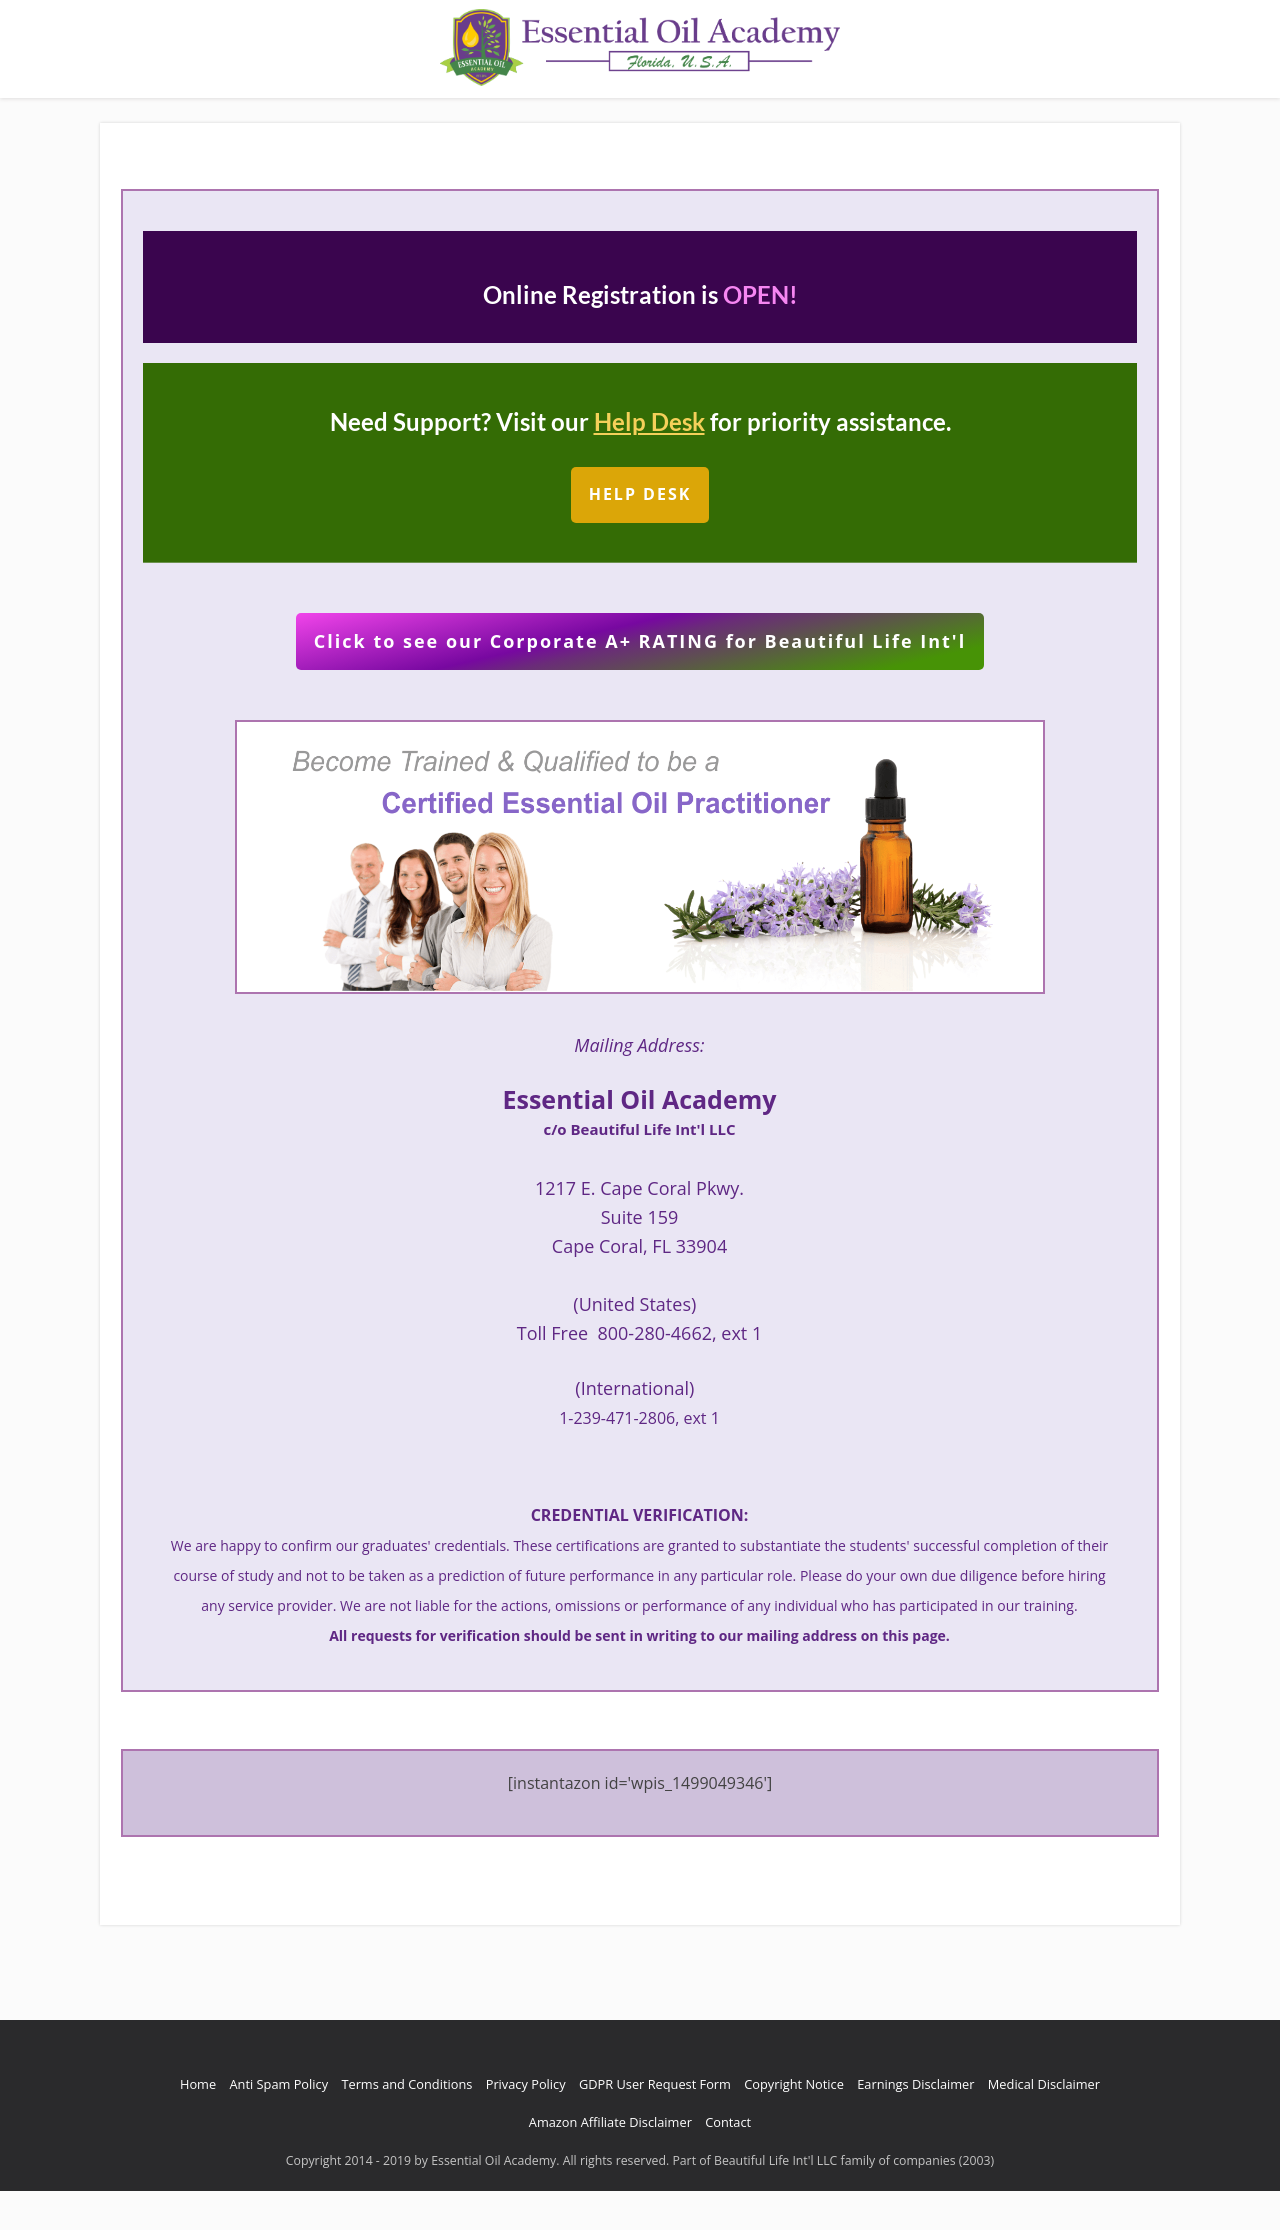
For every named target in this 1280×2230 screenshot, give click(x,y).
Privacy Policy (526, 2123)
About (322, 108)
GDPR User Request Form (655, 2123)
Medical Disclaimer (1044, 2123)
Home (259, 108)
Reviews (443, 108)
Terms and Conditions (406, 2123)
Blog (379, 108)
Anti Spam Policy (278, 2123)
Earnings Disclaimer (915, 2123)
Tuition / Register (853, 108)
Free (1026, 108)
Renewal (961, 108)
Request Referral (716, 108)
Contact (520, 108)
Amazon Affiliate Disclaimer (610, 2161)
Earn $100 (603, 108)
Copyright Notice (794, 2123)
